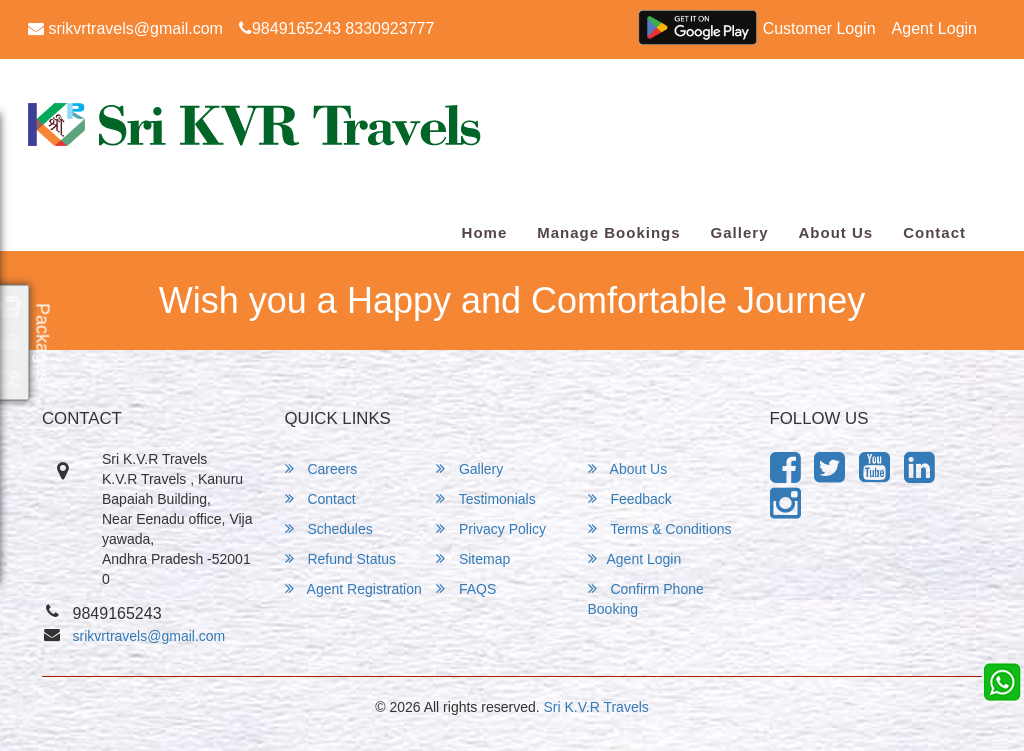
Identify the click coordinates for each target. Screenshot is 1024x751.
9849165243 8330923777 (336, 28)
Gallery (740, 232)
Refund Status (341, 558)
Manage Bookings (608, 232)
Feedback (630, 498)
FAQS (466, 588)
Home (485, 232)
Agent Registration (353, 588)
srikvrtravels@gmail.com (125, 28)
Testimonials (486, 498)
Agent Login (934, 28)
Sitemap (473, 558)
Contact (934, 232)
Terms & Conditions (660, 528)
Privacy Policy (491, 528)
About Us (835, 232)
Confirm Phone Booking (646, 598)
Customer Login (819, 28)
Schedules (329, 528)
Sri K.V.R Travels (596, 707)
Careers (321, 468)
